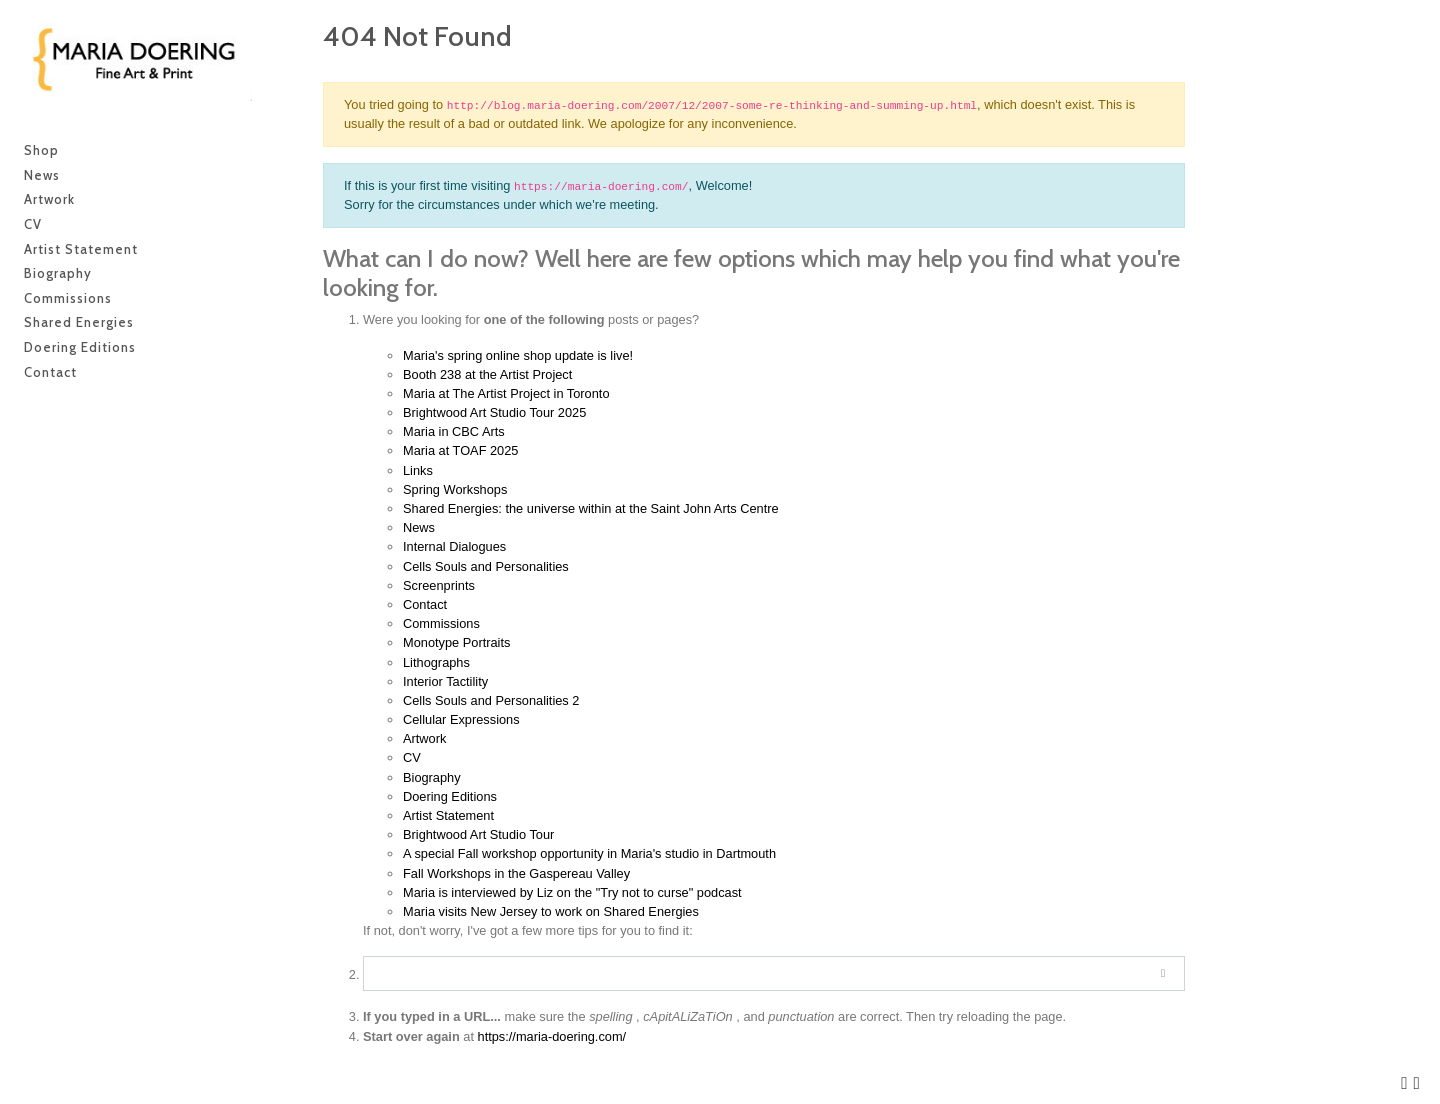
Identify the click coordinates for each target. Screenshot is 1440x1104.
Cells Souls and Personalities (486, 566)
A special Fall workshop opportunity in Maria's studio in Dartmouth (589, 853)
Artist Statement (448, 815)
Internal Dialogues (454, 546)
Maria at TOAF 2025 (460, 450)
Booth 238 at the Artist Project (487, 374)
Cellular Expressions (461, 719)
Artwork (424, 738)
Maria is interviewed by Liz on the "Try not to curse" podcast (572, 892)
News (419, 527)
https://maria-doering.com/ (552, 1036)
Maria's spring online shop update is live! (518, 355)
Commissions (441, 623)
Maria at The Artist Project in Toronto (506, 393)
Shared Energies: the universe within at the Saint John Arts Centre (591, 508)
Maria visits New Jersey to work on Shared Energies (551, 911)
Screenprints (439, 585)
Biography (432, 777)
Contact (425, 604)
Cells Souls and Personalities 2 (491, 700)
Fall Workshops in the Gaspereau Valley (516, 873)
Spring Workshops (455, 489)
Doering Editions (450, 796)
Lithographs (436, 662)
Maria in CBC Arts (454, 431)
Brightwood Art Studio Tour (478, 834)
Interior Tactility (445, 681)
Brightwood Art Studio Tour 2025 (494, 412)
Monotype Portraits (456, 642)
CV (412, 757)
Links (418, 470)
